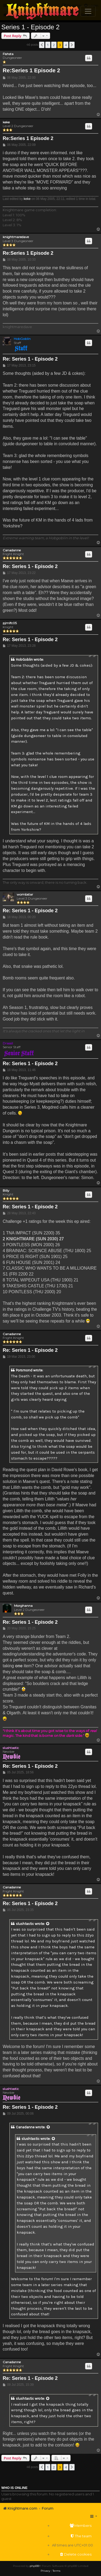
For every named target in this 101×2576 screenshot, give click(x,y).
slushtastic (11, 1748)
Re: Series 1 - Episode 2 (30, 359)
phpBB (34, 2566)
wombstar (25, 894)
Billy (6, 1190)
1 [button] (48, 44)
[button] (41, 45)
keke (6, 122)
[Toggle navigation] (88, 11)
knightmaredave (16, 237)
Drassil (8, 1043)
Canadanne (12, 550)
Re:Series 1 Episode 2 (31, 70)
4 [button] (66, 44)
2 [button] (54, 44)
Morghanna (23, 1606)
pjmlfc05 (10, 623)
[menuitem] (72, 2525)
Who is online (14, 2488)
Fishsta (8, 54)
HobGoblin (22, 339)
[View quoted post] (48, 1924)
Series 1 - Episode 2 (30, 27)
